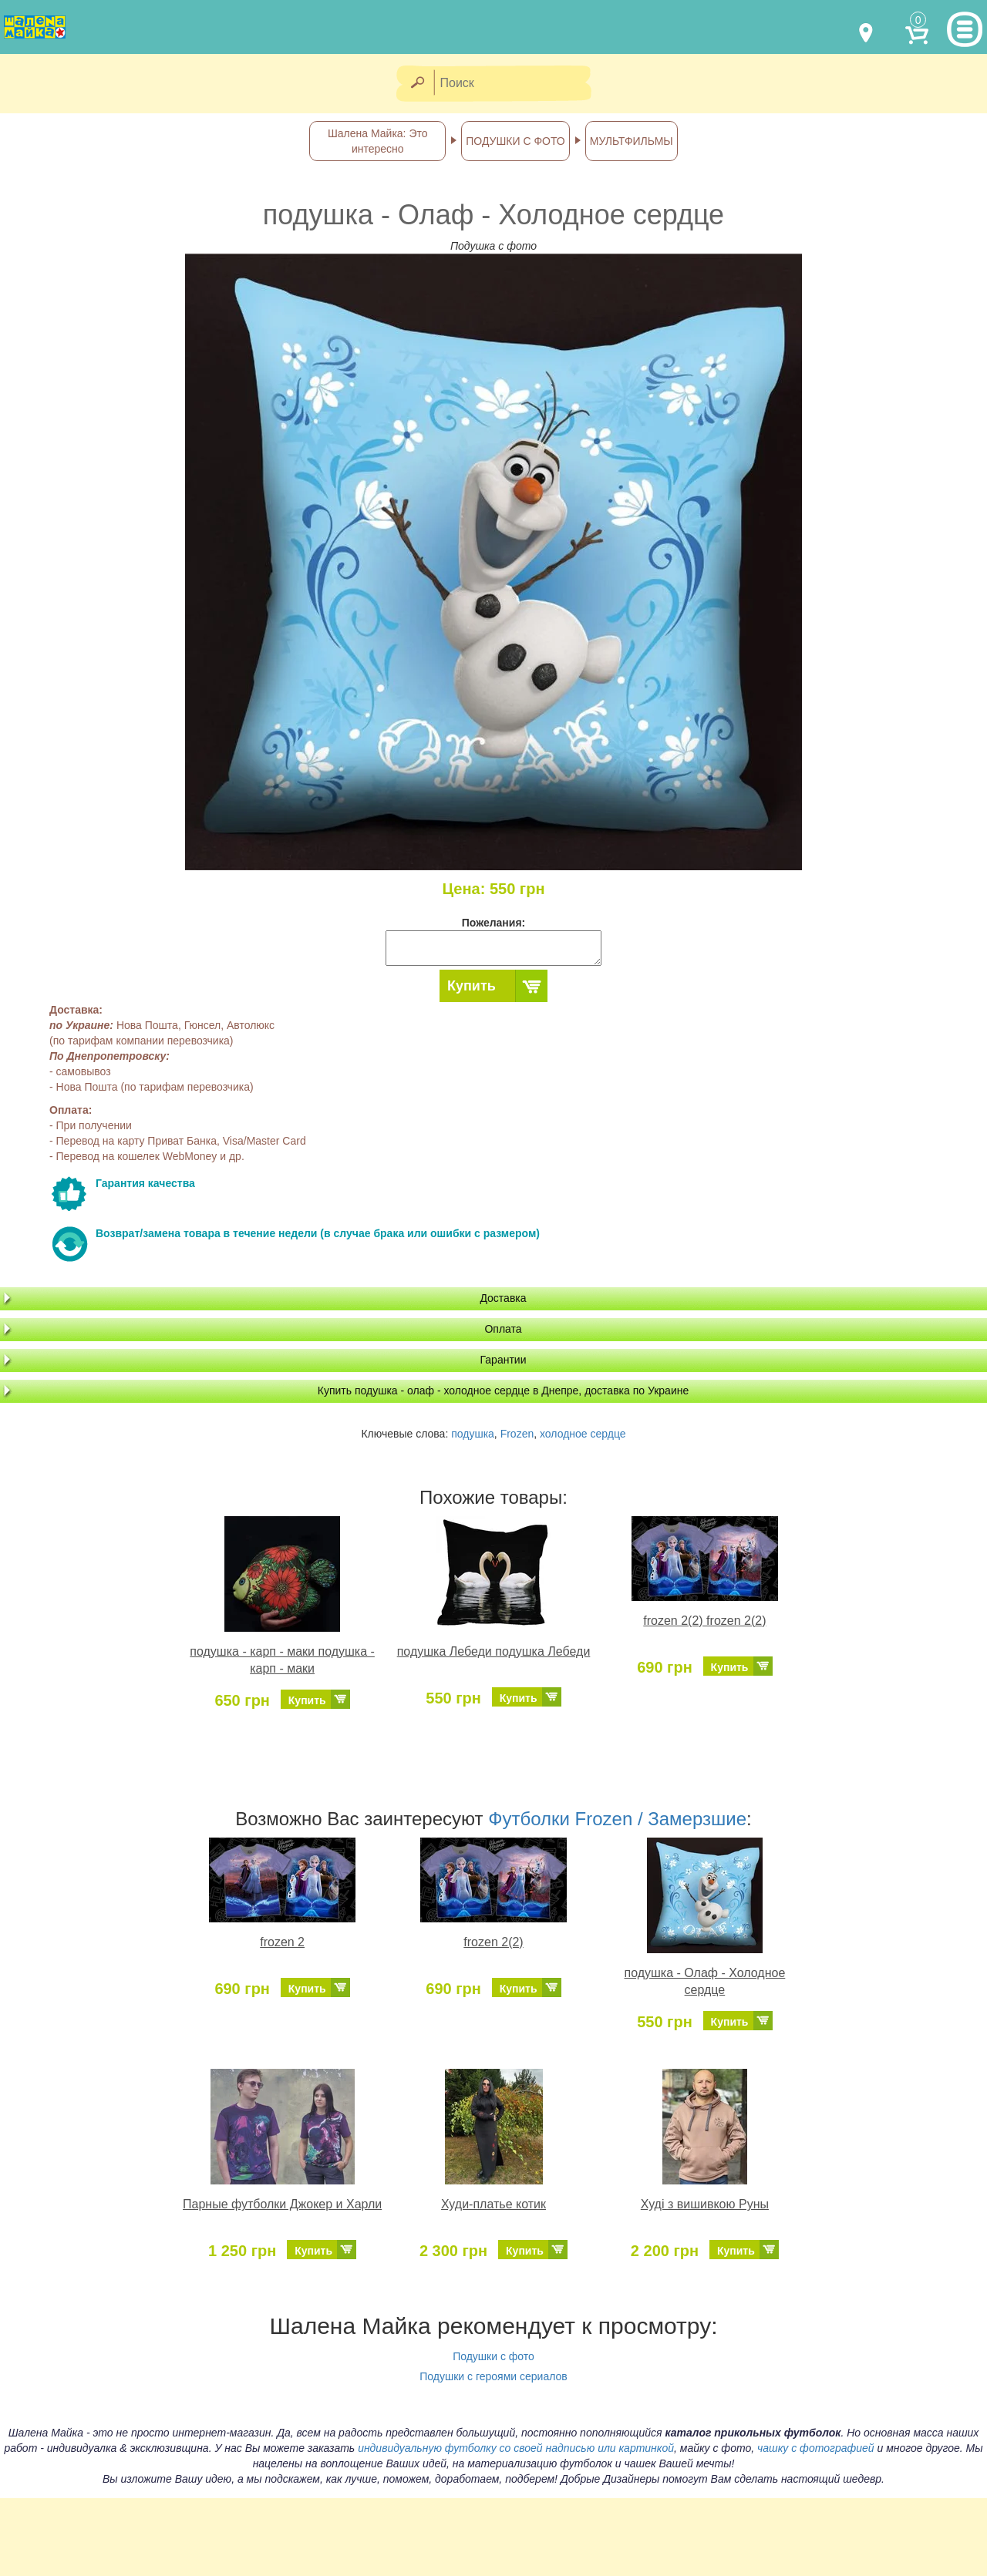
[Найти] (417, 84)
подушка (472, 1434)
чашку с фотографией (815, 2448)
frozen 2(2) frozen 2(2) (704, 1620)
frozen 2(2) (493, 1942)
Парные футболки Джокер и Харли (282, 2204)
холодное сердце (583, 1434)
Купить (471, 986)
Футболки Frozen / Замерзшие (617, 1818)
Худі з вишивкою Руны (705, 2204)
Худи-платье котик (493, 2204)
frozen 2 (282, 1942)
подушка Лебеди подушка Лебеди (494, 1651)
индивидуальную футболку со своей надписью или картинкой (516, 2448)
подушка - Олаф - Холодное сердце (704, 1981)
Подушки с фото (493, 2356)
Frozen (517, 1434)
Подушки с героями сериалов (493, 2376)
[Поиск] (517, 83)
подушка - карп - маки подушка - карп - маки (282, 1660)
